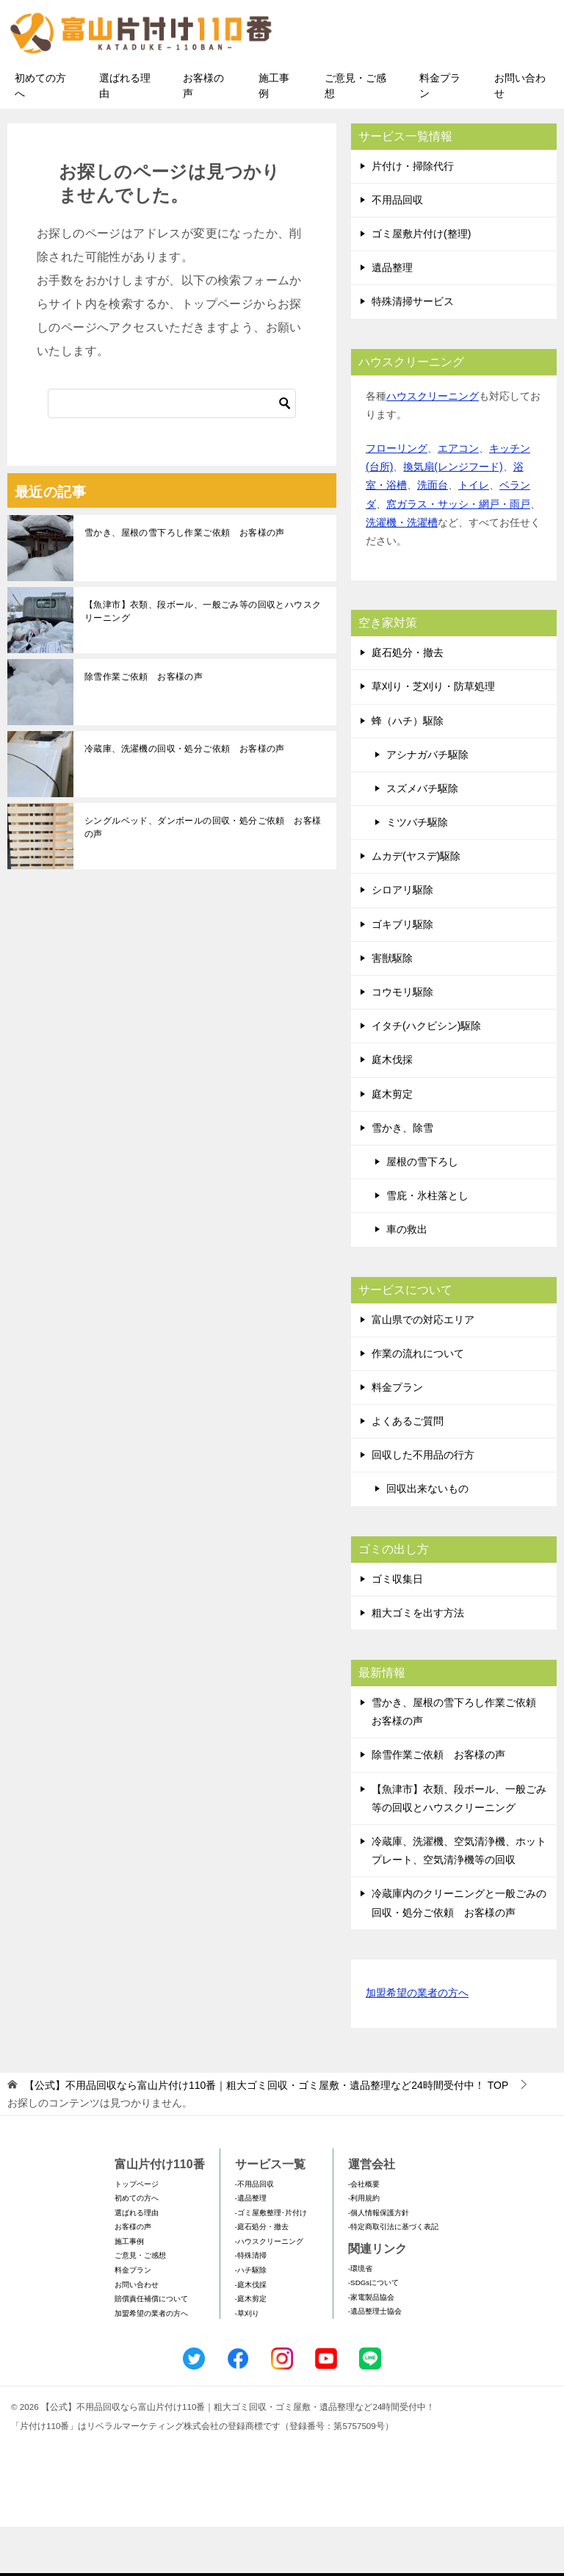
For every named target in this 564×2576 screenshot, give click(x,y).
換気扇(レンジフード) (452, 516)
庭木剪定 (392, 1143)
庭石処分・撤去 (408, 702)
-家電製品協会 (371, 2346)
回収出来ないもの (427, 1538)
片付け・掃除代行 (413, 215)
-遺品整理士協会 (375, 2361)
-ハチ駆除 (251, 2319)
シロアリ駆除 (402, 940)
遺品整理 (392, 317)
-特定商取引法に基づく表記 (393, 2277)
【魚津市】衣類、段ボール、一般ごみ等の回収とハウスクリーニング (202, 660)
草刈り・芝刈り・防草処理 (433, 736)
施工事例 (273, 134)
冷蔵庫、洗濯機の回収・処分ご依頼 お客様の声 (184, 798)
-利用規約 (364, 2247)
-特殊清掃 (251, 2305)
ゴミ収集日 (397, 1628)
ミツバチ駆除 (417, 871)
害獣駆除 (392, 1007)
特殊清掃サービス (413, 351)
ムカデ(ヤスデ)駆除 (416, 906)
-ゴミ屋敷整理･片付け (271, 2262)
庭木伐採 (392, 1109)
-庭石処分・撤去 (262, 2277)
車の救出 (406, 1279)
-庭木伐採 (251, 2334)
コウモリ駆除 (402, 1041)
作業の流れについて (418, 1402)
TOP (266, 2134)
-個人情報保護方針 (378, 2262)
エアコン (458, 497)
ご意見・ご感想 (355, 134)
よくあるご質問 (408, 1470)
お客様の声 (203, 134)
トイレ (473, 535)
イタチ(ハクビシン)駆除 (426, 1076)
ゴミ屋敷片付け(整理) (421, 283)
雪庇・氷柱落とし (427, 1245)
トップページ (137, 2233)
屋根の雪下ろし (422, 1211)
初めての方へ (40, 134)
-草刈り (247, 2363)
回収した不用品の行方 (423, 1505)
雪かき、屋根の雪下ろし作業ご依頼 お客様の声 (184, 582)
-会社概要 (364, 2233)
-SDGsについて (373, 2332)
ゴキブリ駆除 (402, 973)
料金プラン (439, 134)
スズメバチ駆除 (422, 837)
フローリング (396, 497)
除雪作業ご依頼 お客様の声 (143, 726)
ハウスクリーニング (432, 445)
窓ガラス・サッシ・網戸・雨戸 (458, 553)
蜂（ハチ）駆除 (408, 770)
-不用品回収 (254, 2233)
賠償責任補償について (151, 2349)
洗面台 (432, 535)
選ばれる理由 (125, 134)
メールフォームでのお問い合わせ (432, 85)
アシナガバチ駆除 (427, 804)
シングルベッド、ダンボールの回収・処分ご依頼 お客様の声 (202, 876)
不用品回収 (397, 249)
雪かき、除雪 (402, 1177)
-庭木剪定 (251, 2349)
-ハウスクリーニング (269, 2291)
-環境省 (360, 2318)
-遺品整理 (251, 2247)
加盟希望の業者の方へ (417, 2043)
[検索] (172, 452)
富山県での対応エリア (423, 1369)
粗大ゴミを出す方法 (418, 1662)
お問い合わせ (520, 134)
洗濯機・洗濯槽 (402, 572)
